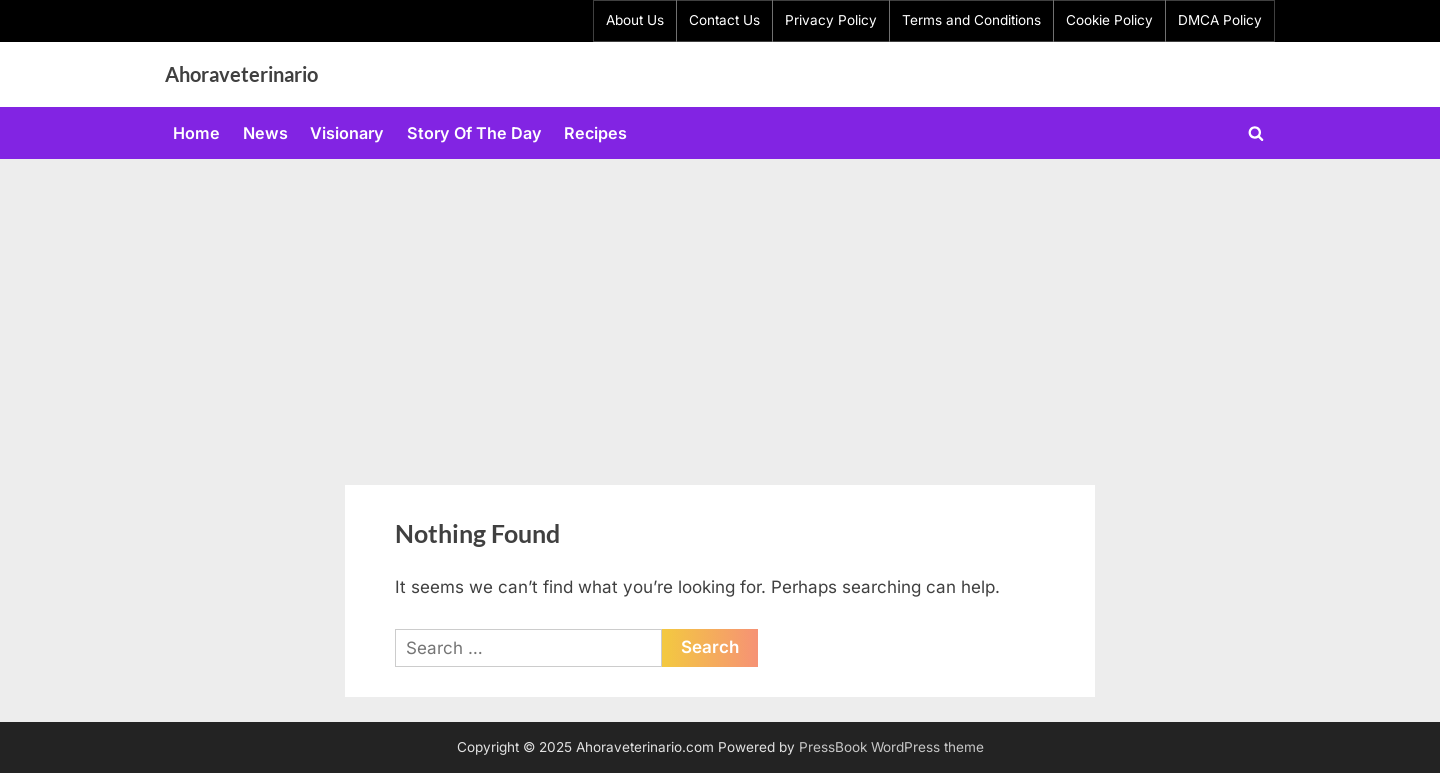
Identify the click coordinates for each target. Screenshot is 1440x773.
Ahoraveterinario (241, 74)
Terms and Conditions (971, 20)
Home (196, 133)
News (265, 133)
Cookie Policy (1109, 20)
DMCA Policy (1220, 20)
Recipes (595, 133)
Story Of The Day (474, 133)
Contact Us (724, 20)
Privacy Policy (831, 20)
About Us (635, 20)
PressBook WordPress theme (891, 747)
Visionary (347, 133)
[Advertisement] (720, 309)
